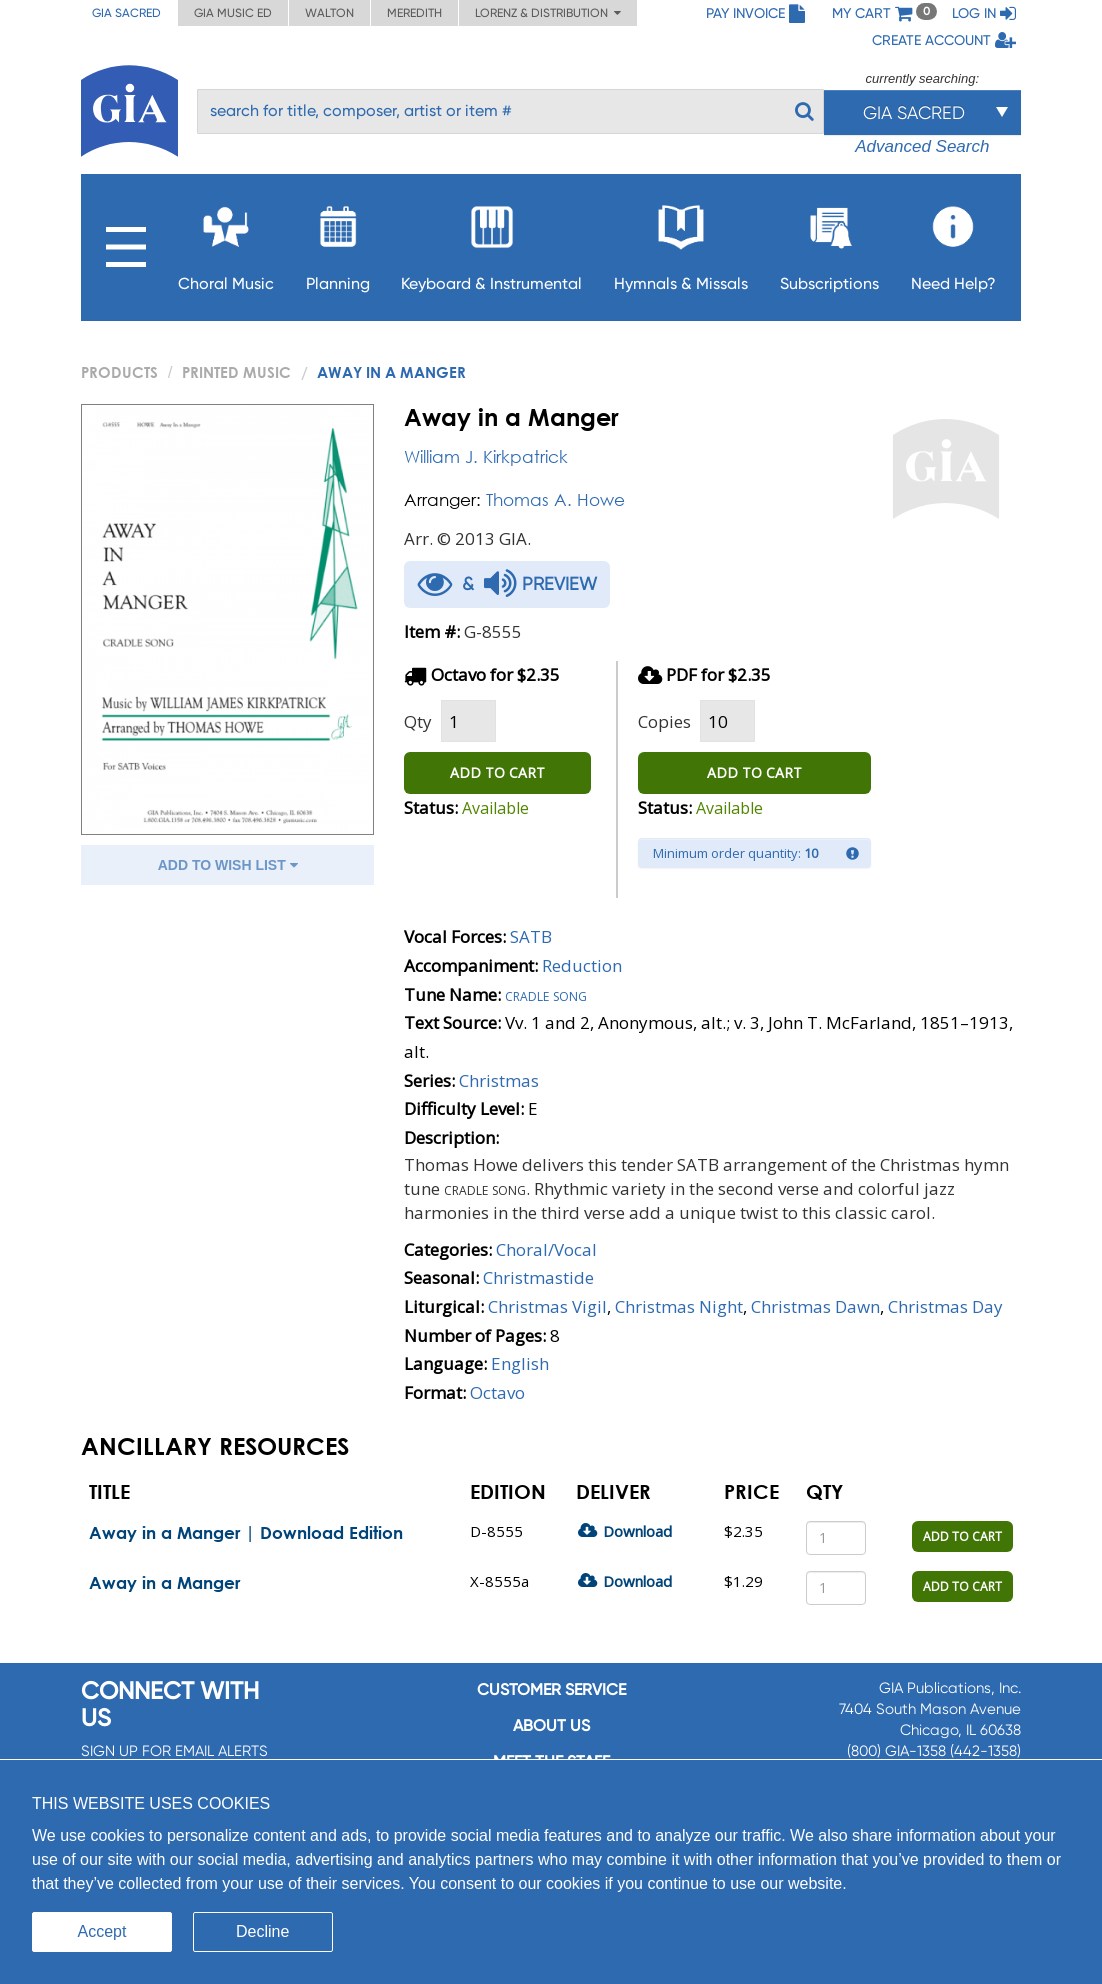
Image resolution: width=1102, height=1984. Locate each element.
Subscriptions (829, 242)
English (520, 1363)
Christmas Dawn (815, 1306)
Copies (664, 721)
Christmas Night (679, 1306)
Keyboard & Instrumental (491, 242)
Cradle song (546, 994)
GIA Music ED (233, 13)
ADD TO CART (497, 772)
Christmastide (538, 1277)
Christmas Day (945, 1306)
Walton (329, 13)
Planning (338, 242)
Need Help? (953, 242)
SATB (531, 936)
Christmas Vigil (547, 1306)
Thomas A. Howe (555, 499)
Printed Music (236, 372)
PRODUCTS (119, 372)
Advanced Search (922, 146)
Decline (262, 1931)
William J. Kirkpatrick (486, 456)
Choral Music (226, 242)
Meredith (414, 13)
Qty (418, 721)
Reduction (582, 965)
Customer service (551, 1689)
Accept (102, 1931)
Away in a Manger (164, 1582)
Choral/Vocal (546, 1249)
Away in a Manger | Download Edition (246, 1532)
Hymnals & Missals (681, 242)
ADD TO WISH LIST (228, 865)
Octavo (497, 1392)
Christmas (499, 1080)
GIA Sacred (126, 13)
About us (551, 1725)
